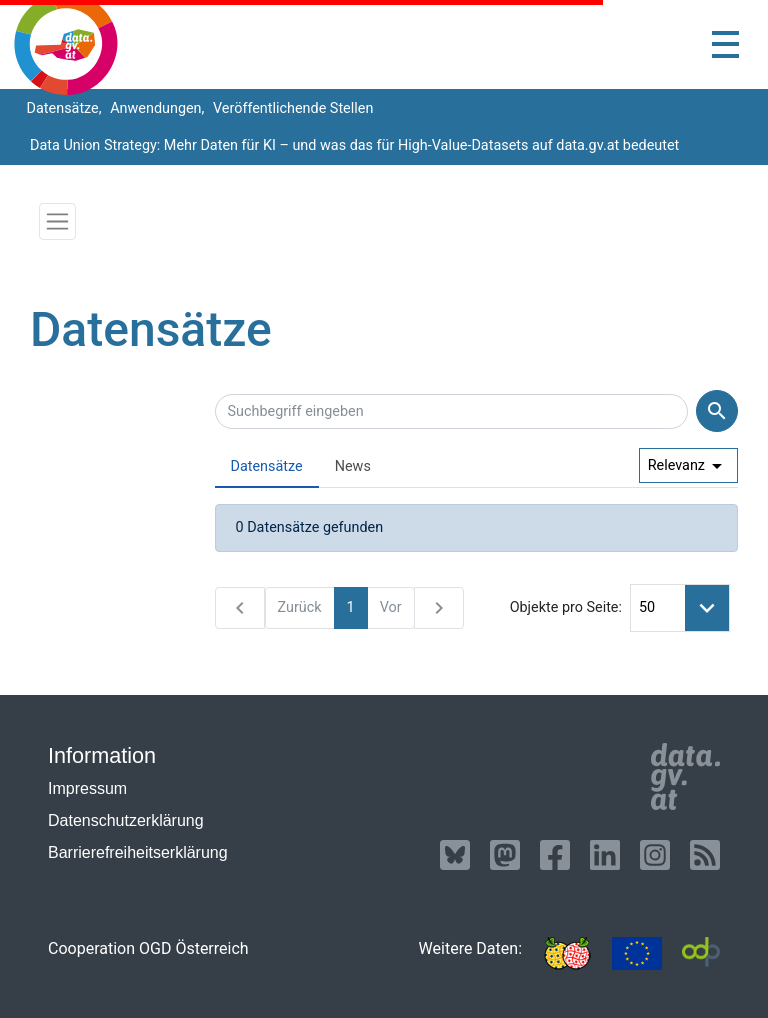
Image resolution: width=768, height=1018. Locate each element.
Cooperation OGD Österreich (148, 948)
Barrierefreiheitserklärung (138, 852)
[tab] (267, 467)
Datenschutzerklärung (126, 820)
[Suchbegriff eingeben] (452, 412)
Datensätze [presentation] (267, 466)
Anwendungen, (156, 108)
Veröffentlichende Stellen (291, 108)
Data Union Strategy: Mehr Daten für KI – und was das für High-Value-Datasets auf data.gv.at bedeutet (354, 145)
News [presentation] (353, 466)
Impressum (87, 788)
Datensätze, (62, 108)
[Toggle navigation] (725, 44)
